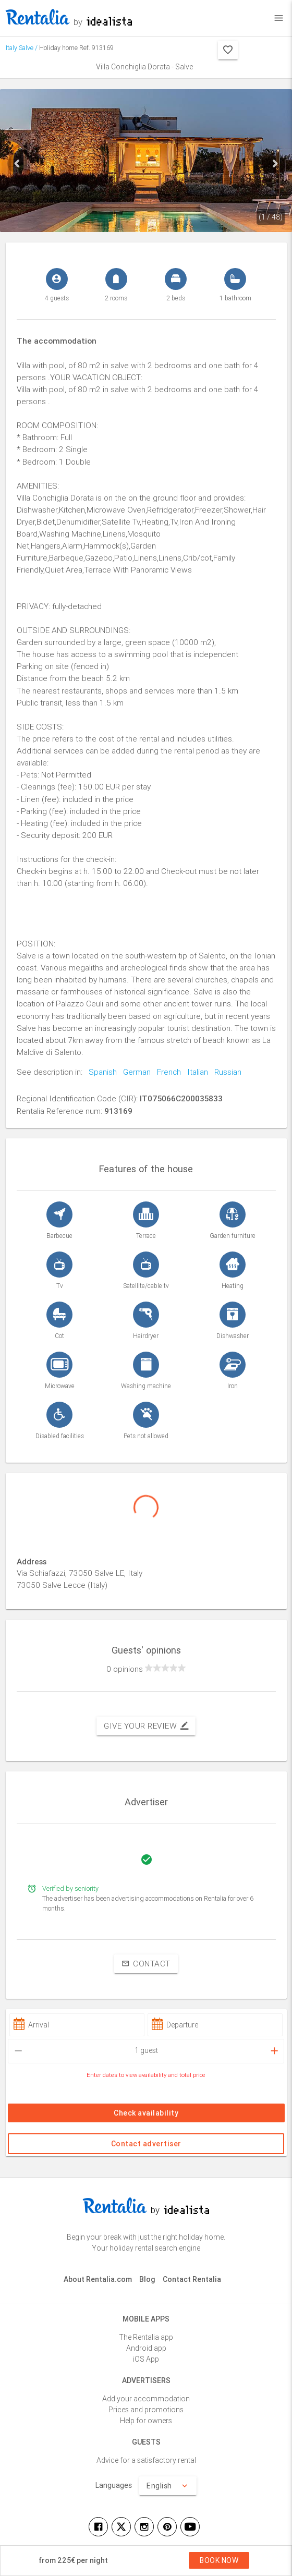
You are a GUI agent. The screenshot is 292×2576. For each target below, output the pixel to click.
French (166, 1072)
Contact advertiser (146, 2143)
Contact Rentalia (192, 2279)
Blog (147, 2279)
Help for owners (146, 2420)
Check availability (146, 2113)
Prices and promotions (146, 2409)
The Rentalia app (146, 2337)
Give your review (146, 1726)
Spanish (99, 1072)
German (134, 1072)
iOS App (146, 2359)
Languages (113, 2485)
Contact (146, 1963)
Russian (224, 1072)
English (168, 2485)
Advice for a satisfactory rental (146, 2460)
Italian (194, 1072)
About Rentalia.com (98, 2279)
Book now (219, 2560)
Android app (146, 2348)
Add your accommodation (146, 2398)
